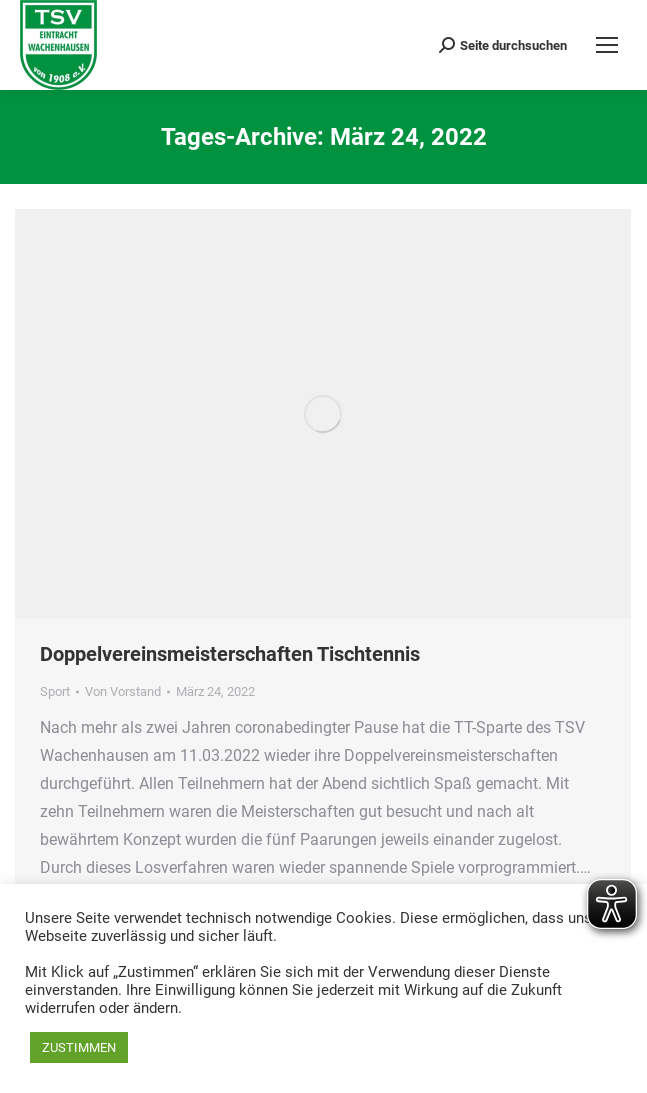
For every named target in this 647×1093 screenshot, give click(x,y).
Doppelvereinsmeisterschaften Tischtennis (230, 654)
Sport (55, 691)
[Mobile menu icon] (607, 45)
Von (123, 691)
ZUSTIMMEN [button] (79, 1047)
